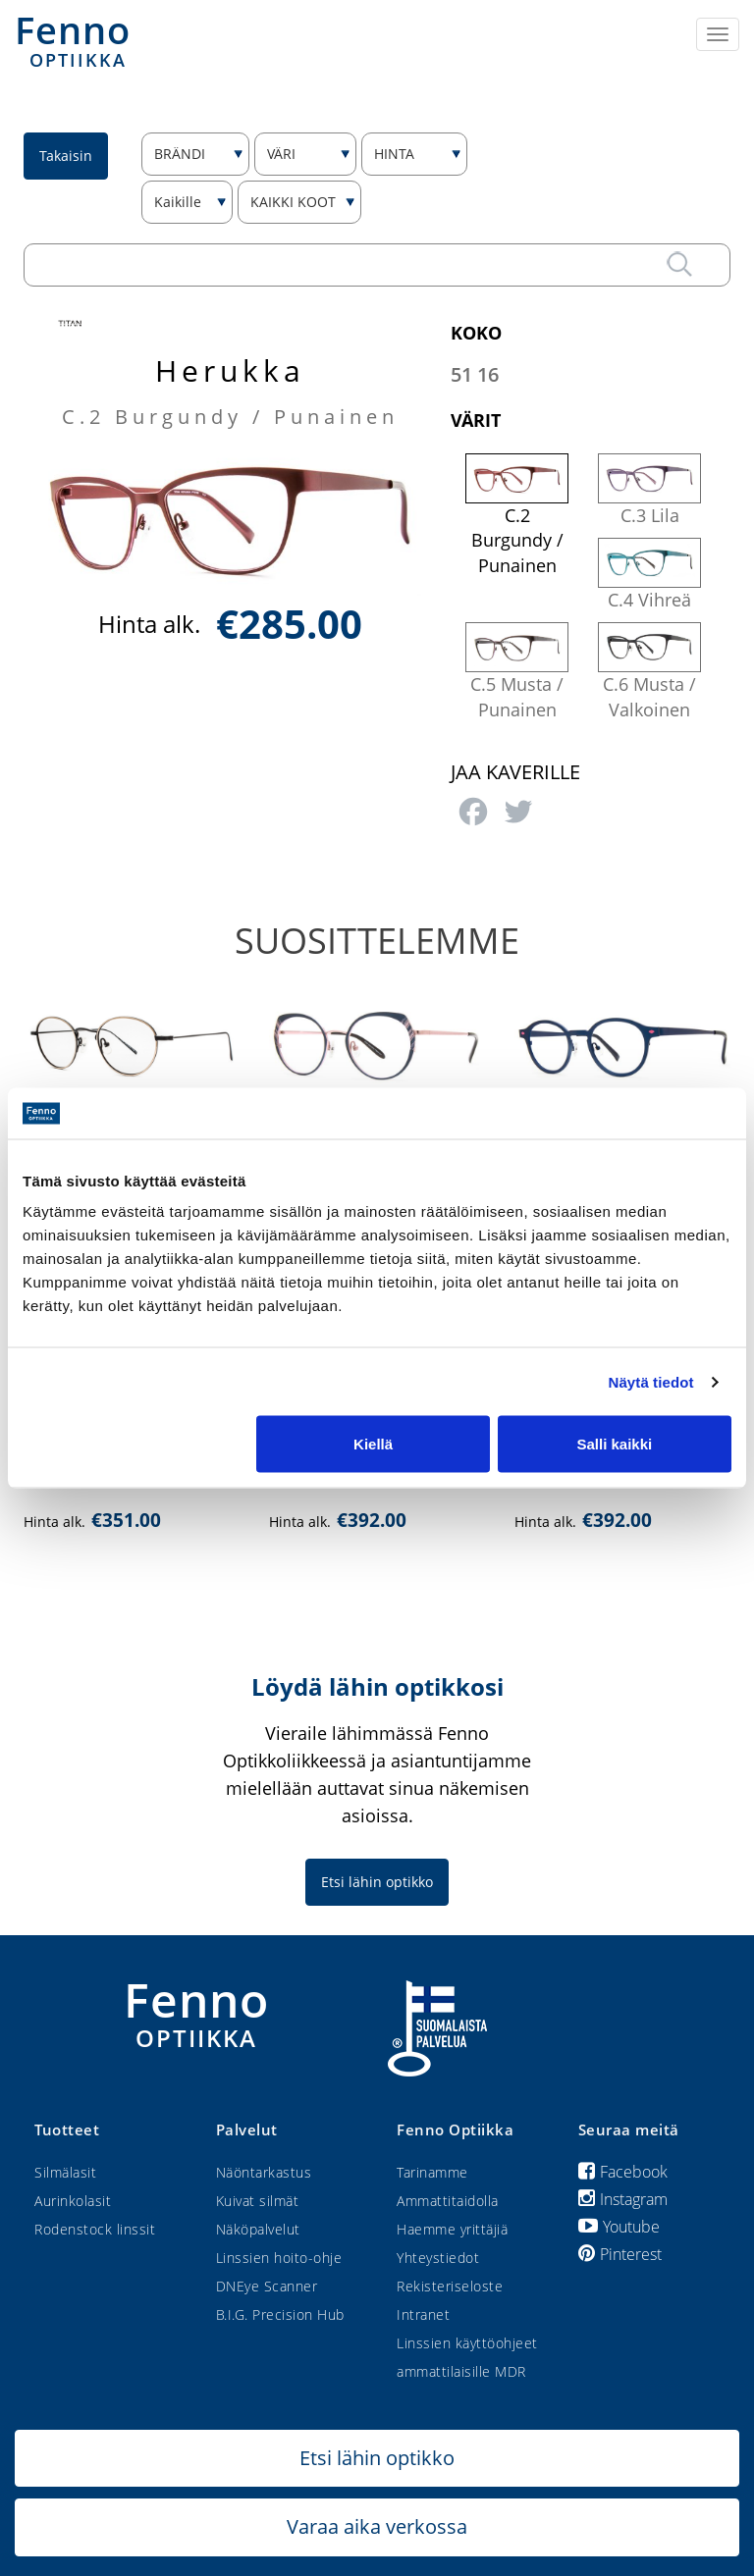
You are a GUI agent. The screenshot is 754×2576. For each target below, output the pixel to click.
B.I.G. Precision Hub (280, 2314)
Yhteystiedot (438, 2257)
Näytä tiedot (651, 1381)
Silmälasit (65, 2172)
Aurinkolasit (72, 2200)
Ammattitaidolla (448, 2200)
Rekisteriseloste (450, 2286)
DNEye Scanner (267, 2286)
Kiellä (373, 1444)
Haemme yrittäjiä (452, 2229)
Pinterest (620, 2254)
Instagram (623, 2199)
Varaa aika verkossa (377, 2526)
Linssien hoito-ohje (279, 2257)
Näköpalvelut (258, 2229)
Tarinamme (432, 2172)
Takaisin (65, 155)
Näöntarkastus (264, 2172)
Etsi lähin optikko (377, 1881)
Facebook (623, 2171)
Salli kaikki (615, 1444)
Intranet (423, 2314)
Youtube (619, 2226)
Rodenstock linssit (94, 2229)
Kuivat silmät (257, 2200)
